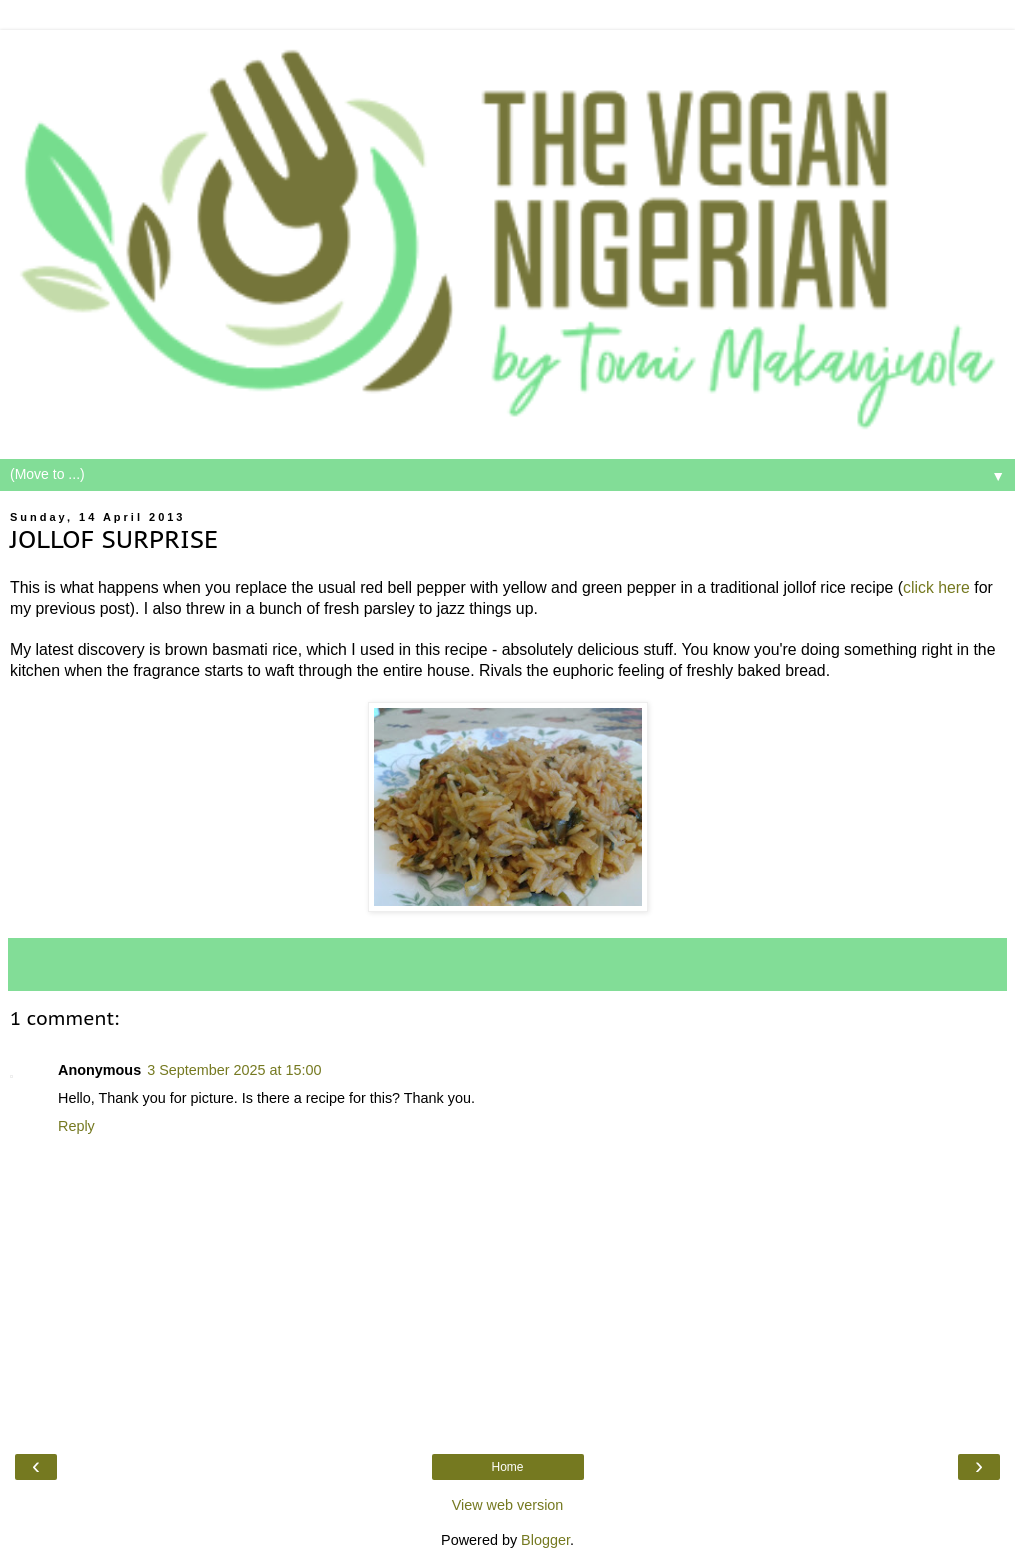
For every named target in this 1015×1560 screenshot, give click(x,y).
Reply (76, 1126)
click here (936, 587)
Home (507, 1467)
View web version (508, 1505)
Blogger (545, 1540)
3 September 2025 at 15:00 (234, 1070)
